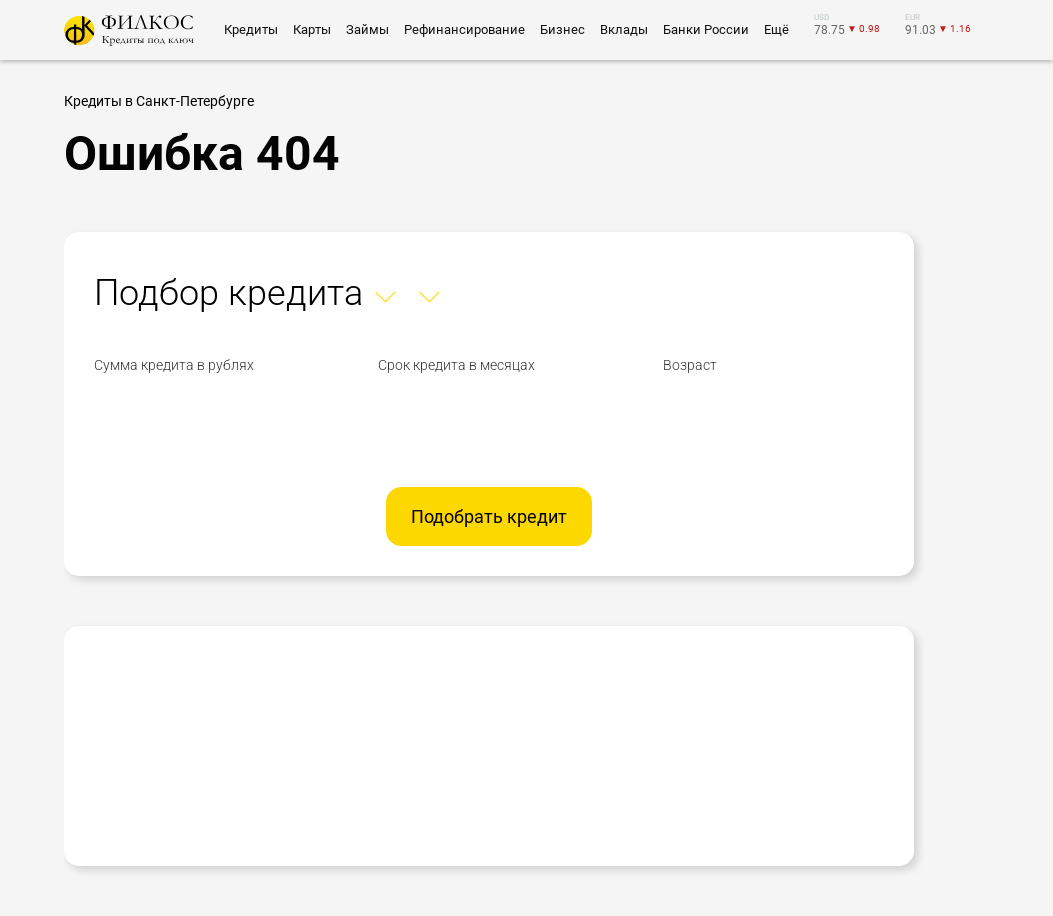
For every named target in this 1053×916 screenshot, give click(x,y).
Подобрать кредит (489, 516)
